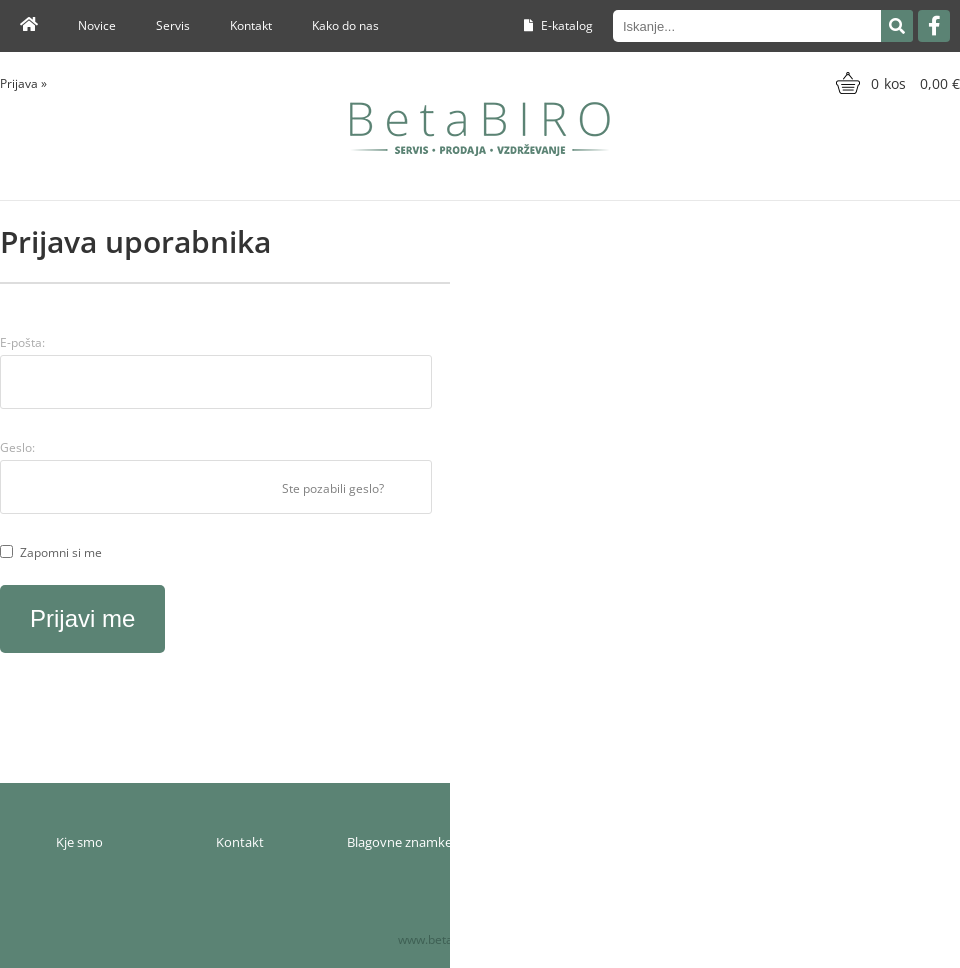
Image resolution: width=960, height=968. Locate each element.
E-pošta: (22, 342)
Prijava (23, 83)
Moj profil (560, 842)
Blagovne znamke (399, 842)
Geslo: (17, 447)
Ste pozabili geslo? (333, 488)
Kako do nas (345, 25)
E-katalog (558, 25)
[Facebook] (934, 26)
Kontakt (251, 25)
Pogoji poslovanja (719, 842)
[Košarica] (895, 83)
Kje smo (79, 842)
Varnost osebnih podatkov (879, 842)
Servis (173, 25)
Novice (97, 25)
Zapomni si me (61, 552)
